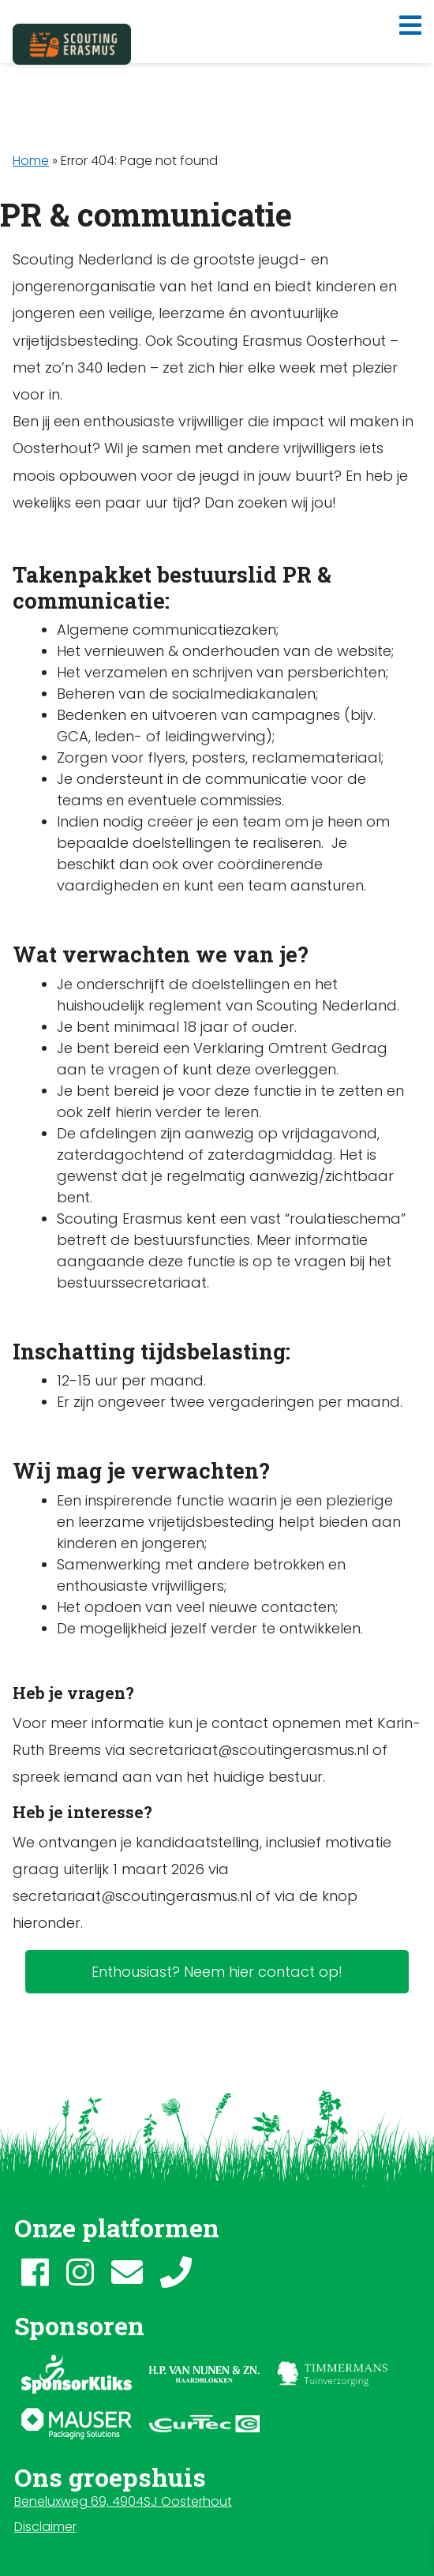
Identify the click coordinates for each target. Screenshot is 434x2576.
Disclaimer (45, 2527)
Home (31, 161)
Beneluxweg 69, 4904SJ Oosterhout (123, 2501)
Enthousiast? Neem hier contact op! (217, 1972)
